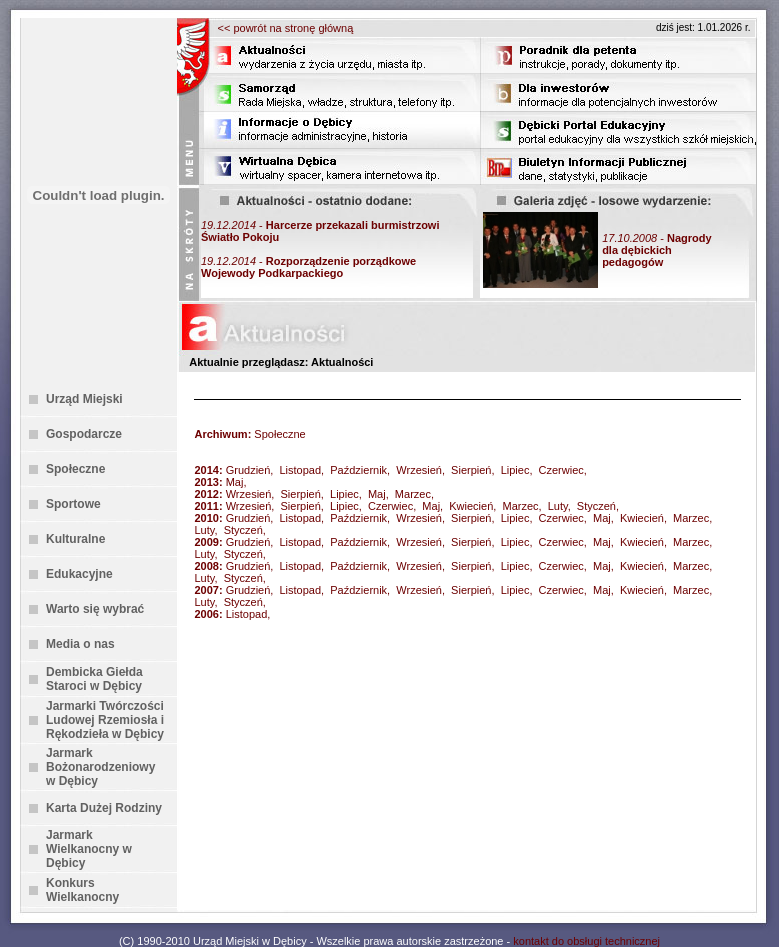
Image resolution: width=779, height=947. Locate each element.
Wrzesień (419, 470)
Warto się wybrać (95, 609)
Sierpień (471, 470)
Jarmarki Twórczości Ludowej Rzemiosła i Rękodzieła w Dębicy (105, 720)
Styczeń (596, 506)
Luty (558, 506)
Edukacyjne (79, 574)
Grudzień (248, 470)
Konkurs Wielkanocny (82, 890)
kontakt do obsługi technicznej (586, 941)
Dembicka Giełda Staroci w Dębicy (94, 679)
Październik (358, 470)
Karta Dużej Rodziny (104, 808)
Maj (235, 482)
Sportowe (73, 504)
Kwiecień (471, 506)
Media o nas (80, 644)
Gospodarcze (84, 434)
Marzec (413, 494)
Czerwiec (561, 470)
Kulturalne (75, 539)
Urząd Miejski (84, 399)
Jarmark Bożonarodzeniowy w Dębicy (100, 767)
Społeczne (75, 469)
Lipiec (515, 470)
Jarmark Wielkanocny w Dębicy (89, 849)
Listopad (300, 470)
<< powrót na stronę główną (286, 28)
